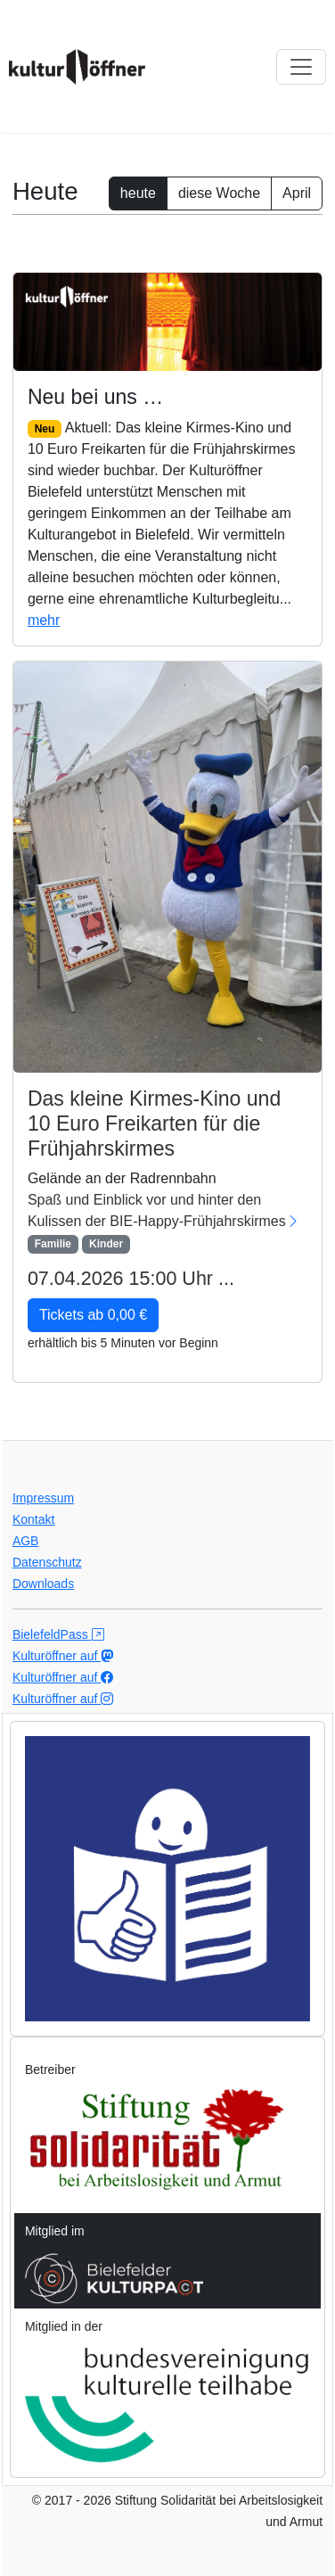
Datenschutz (47, 1562)
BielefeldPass (58, 1634)
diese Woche (219, 193)
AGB (25, 1541)
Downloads (43, 1583)
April (296, 193)
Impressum (43, 1498)
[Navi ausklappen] (301, 67)
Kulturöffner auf (62, 1656)
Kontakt (33, 1519)
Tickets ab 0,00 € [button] (93, 1314)
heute (138, 193)
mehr (44, 620)
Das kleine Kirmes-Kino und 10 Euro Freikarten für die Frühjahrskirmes (154, 1123)
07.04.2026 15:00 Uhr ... (131, 1278)
